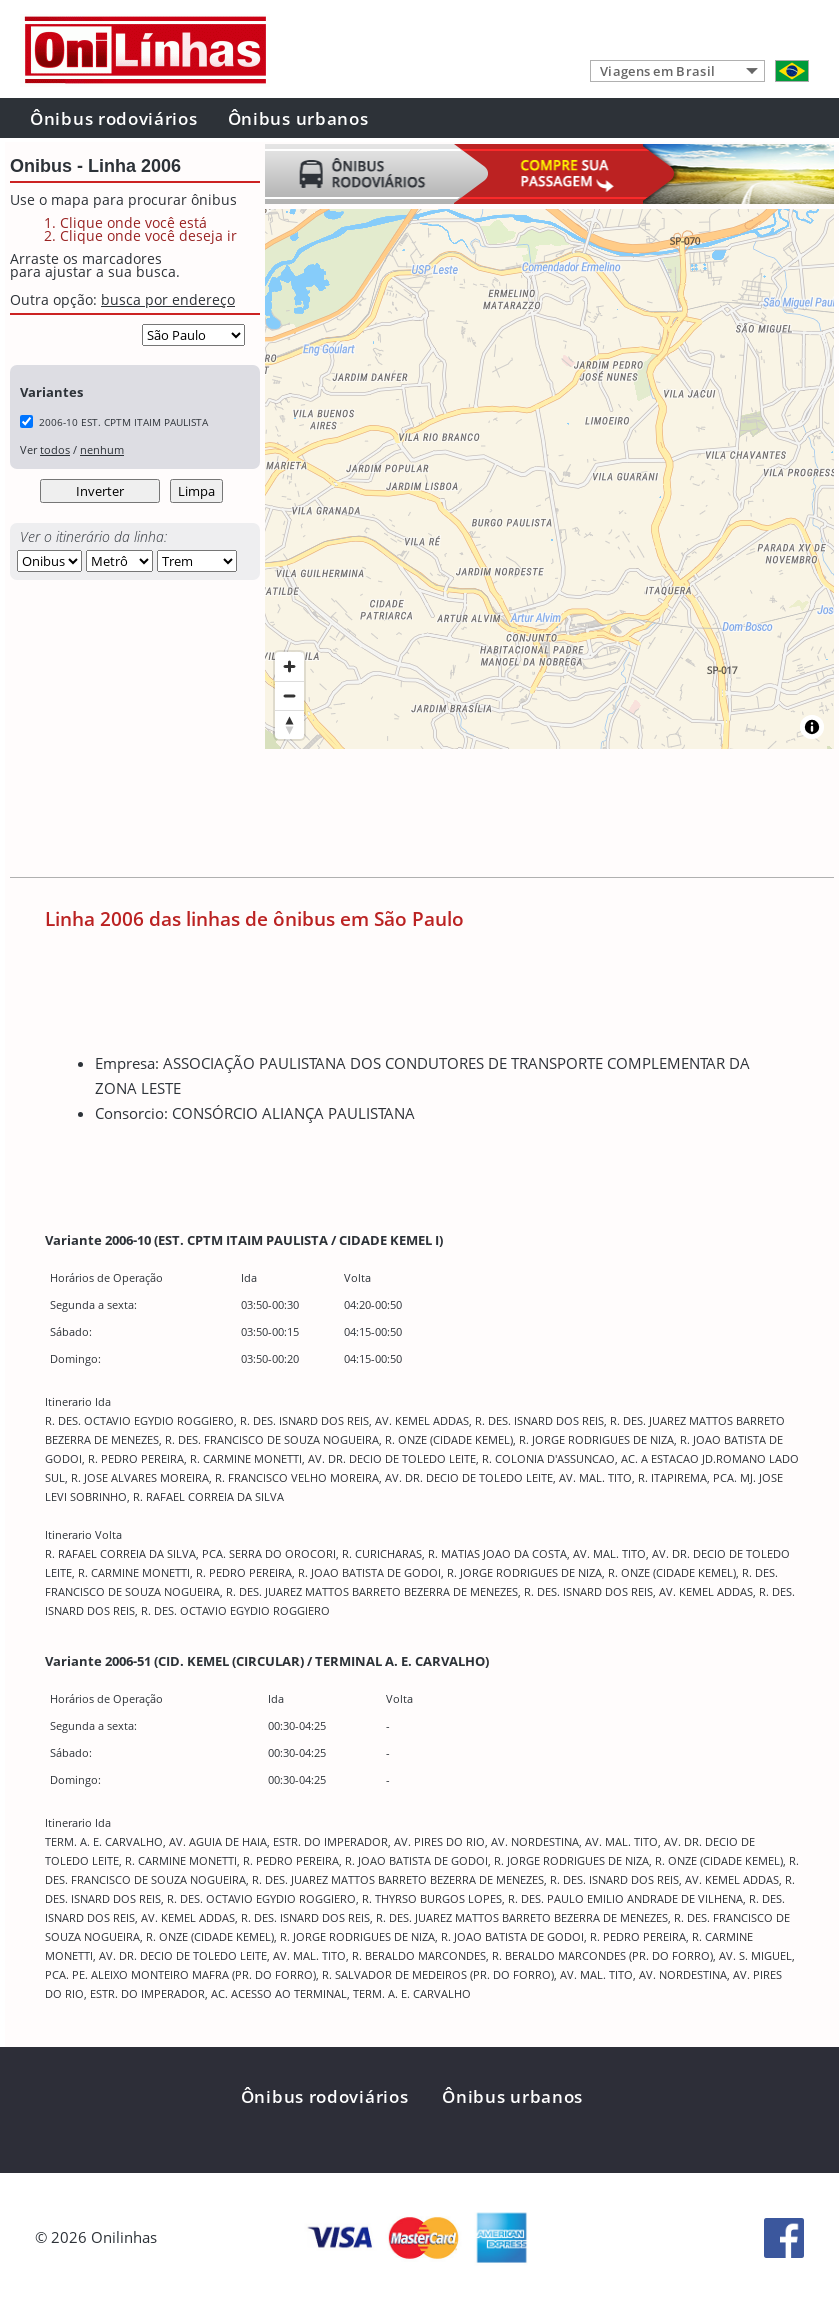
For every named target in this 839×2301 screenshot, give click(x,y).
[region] (549, 479)
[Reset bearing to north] (289, 724)
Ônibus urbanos (298, 118)
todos (55, 449)
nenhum (102, 449)
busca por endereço (168, 299)
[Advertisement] (374, 817)
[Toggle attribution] (812, 727)
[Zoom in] (289, 666)
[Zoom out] (289, 695)
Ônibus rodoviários (114, 118)
